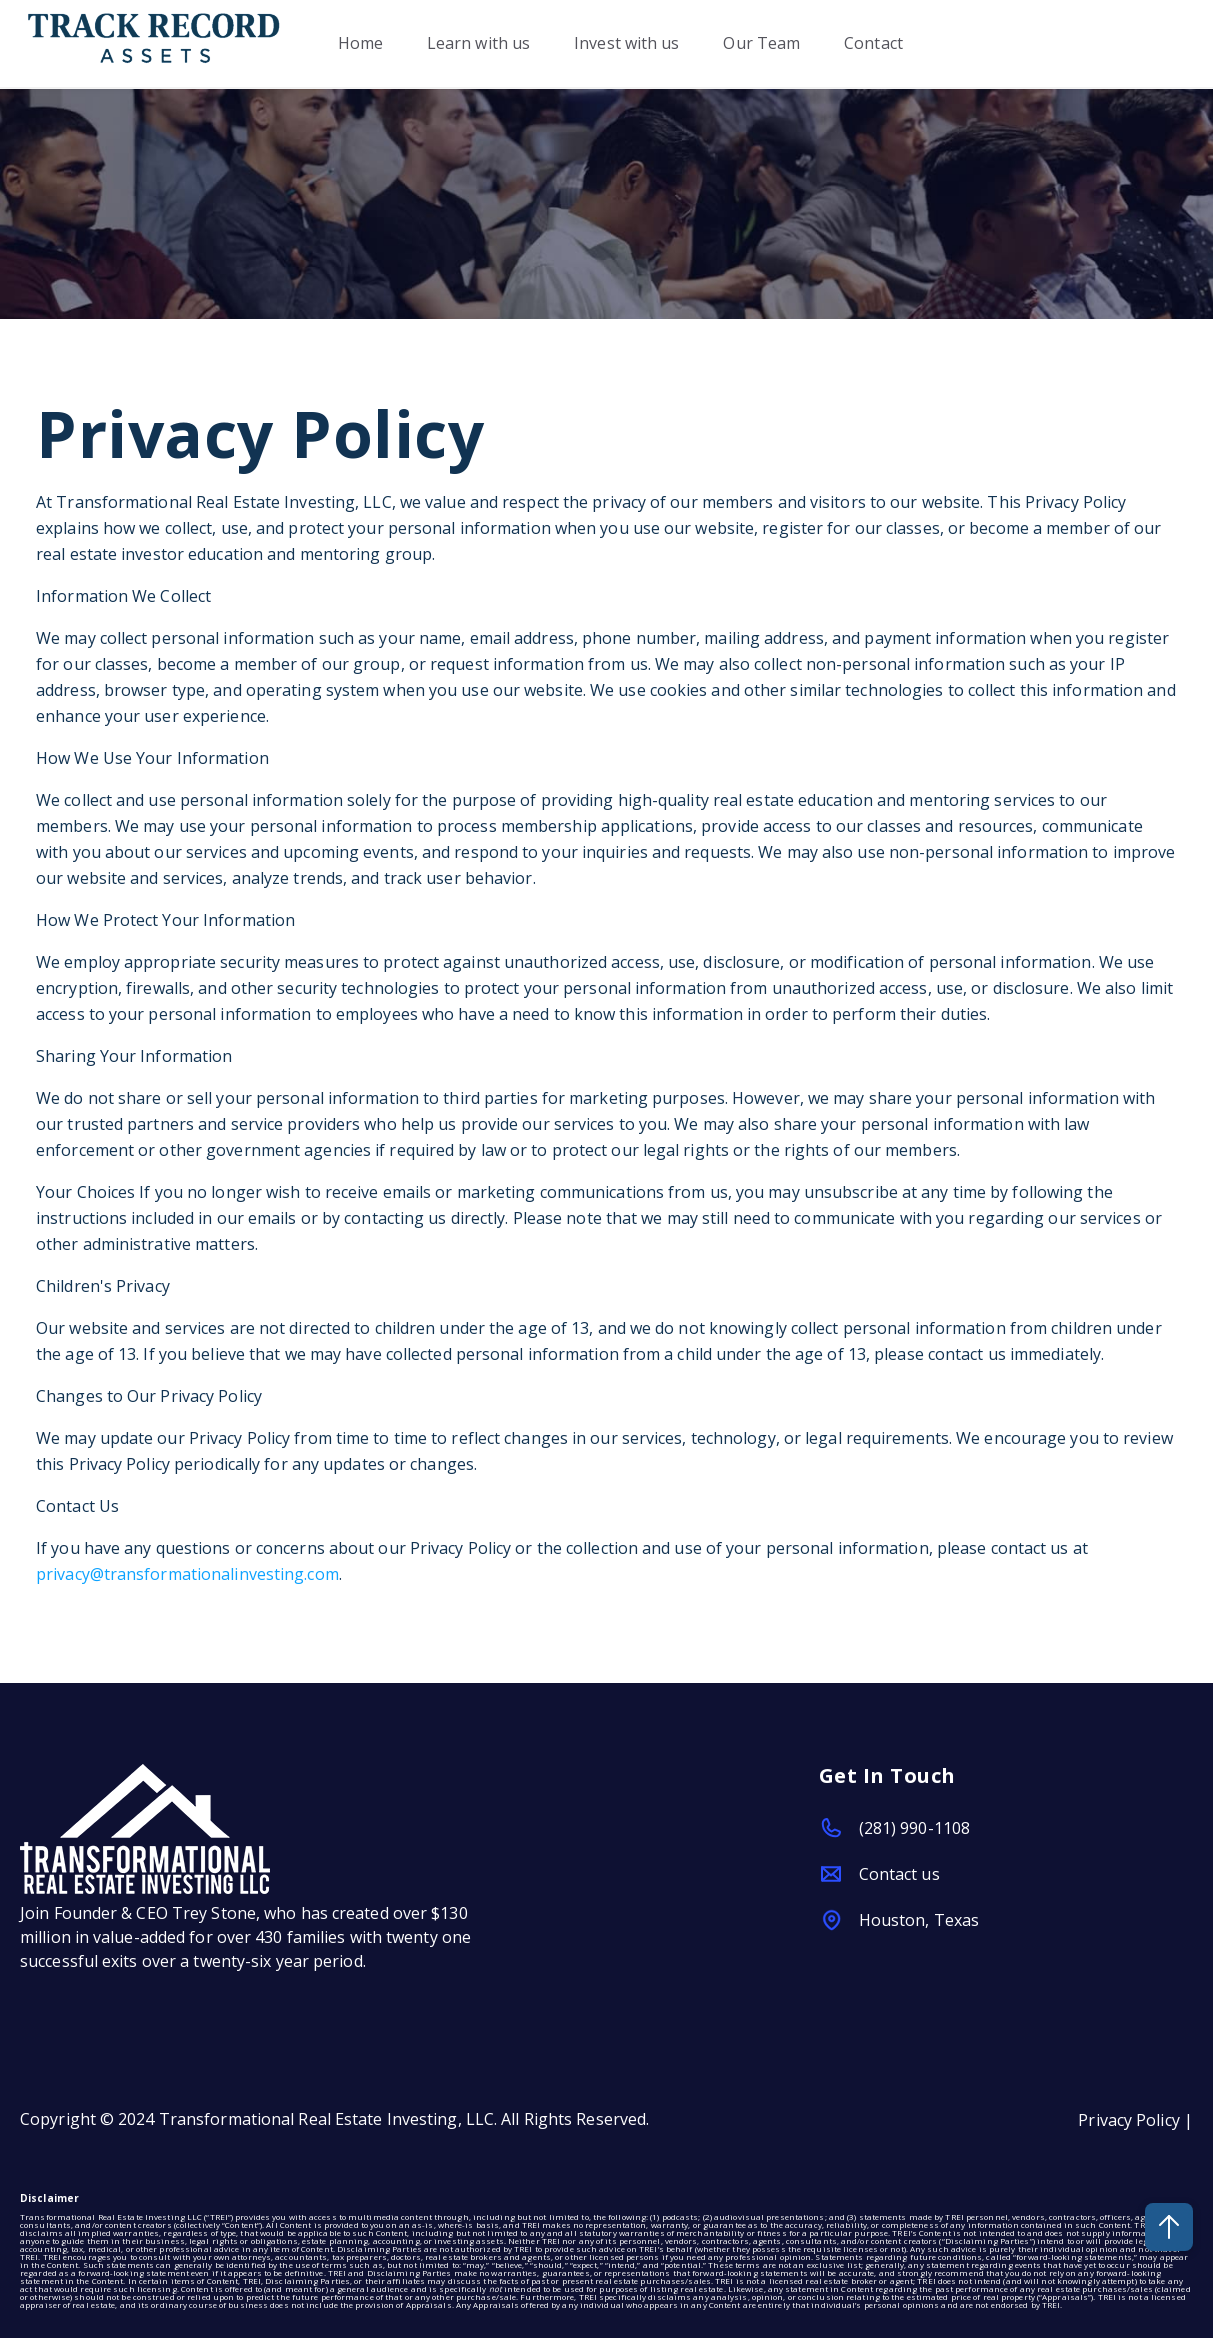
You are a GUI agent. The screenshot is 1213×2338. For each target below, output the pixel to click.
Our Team (762, 44)
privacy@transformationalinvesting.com (187, 1574)
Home (360, 44)
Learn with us (478, 44)
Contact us (899, 1874)
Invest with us (626, 44)
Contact (874, 44)
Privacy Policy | (1135, 2120)
